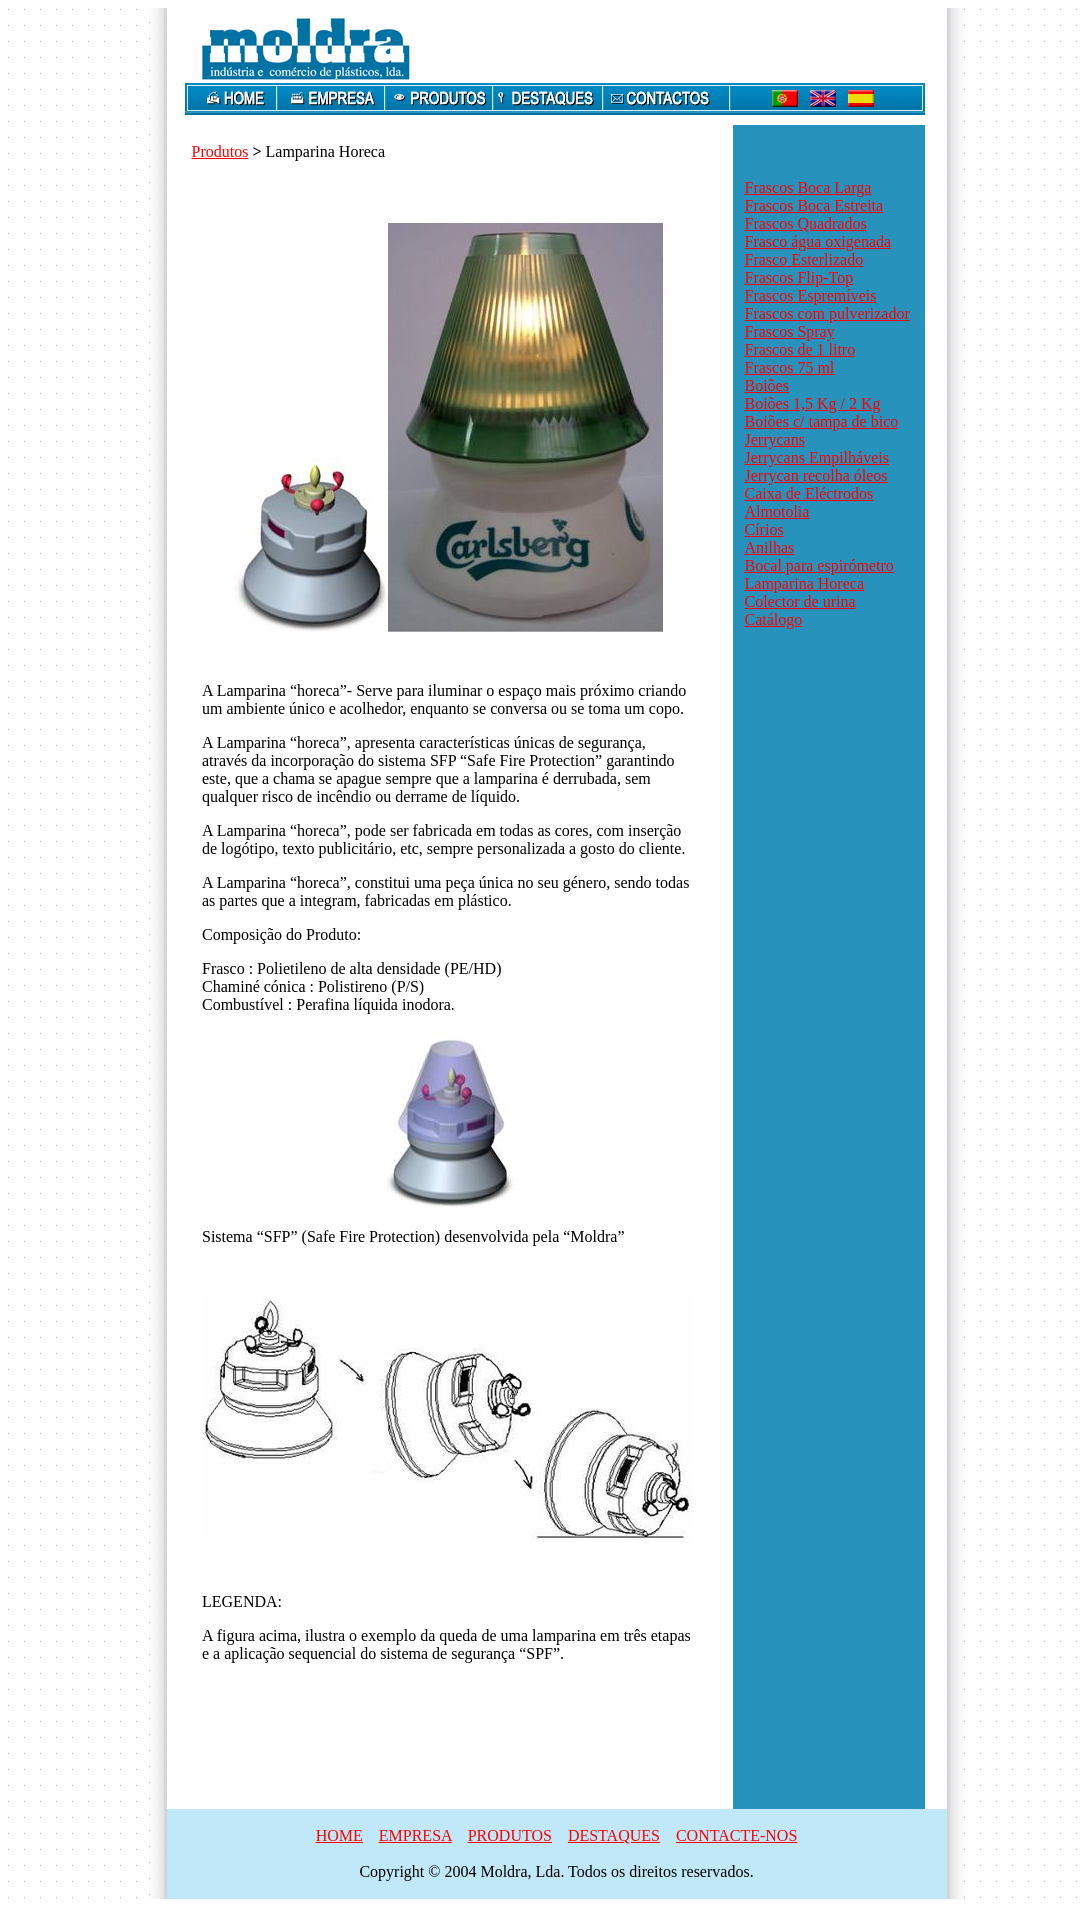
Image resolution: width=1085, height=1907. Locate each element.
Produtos (220, 151)
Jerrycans (775, 439)
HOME (339, 1835)
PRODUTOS (510, 1835)
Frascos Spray (790, 331)
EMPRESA (415, 1835)
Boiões (767, 385)
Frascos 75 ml (790, 367)
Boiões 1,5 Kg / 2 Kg (813, 403)
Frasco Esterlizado (804, 259)
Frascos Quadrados (806, 223)
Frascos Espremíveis (811, 295)
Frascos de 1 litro (800, 349)
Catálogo (774, 619)
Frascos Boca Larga (808, 187)
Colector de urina (800, 601)
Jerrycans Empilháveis (817, 457)
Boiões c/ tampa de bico (822, 421)
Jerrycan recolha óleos (816, 475)
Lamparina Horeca (804, 583)
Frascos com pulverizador (827, 313)
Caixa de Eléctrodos (809, 493)
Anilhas (770, 547)
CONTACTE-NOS (736, 1835)
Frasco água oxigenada (818, 241)
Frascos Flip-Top (799, 277)
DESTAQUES (614, 1835)
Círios (764, 529)
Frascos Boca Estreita (814, 205)
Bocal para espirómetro (819, 565)
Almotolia (777, 511)
